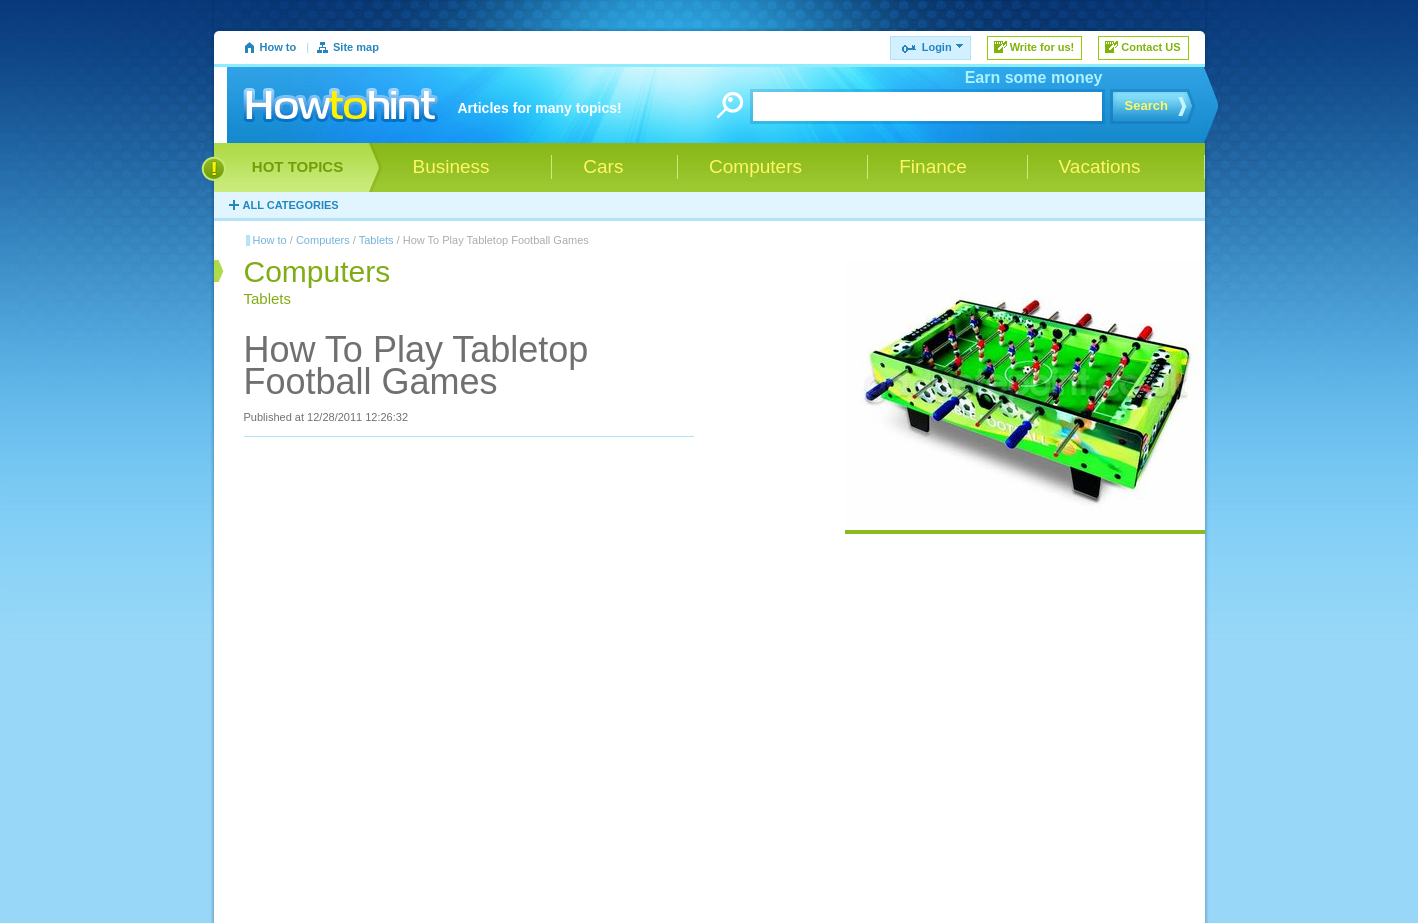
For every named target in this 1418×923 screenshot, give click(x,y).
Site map (356, 47)
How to (278, 47)
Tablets (376, 240)
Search (1146, 105)
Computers (323, 240)
